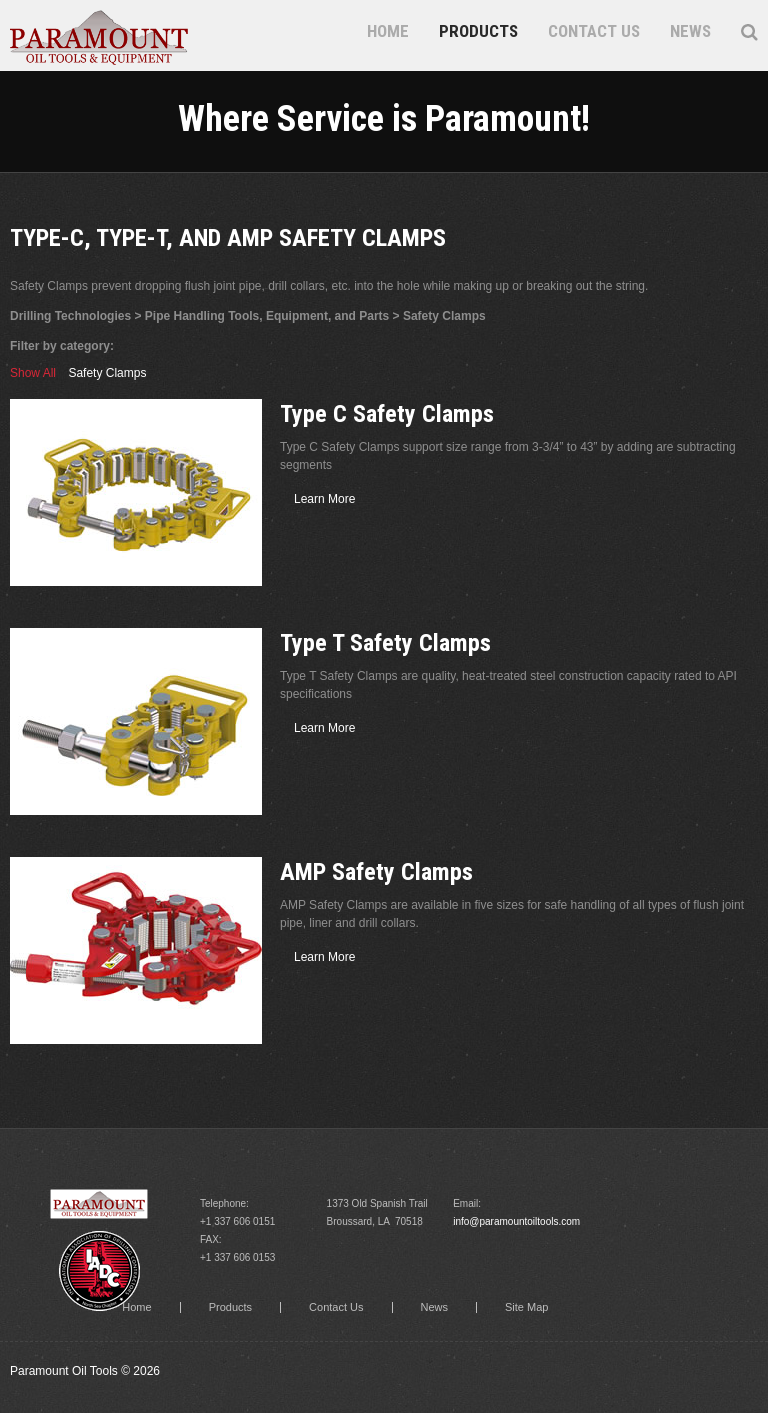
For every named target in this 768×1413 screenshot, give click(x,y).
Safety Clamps (107, 373)
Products (478, 31)
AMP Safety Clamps (376, 872)
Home (388, 31)
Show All (33, 373)
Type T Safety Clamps (385, 643)
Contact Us (594, 31)
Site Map (526, 1307)
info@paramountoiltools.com (516, 1221)
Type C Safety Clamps (387, 414)
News (690, 31)
